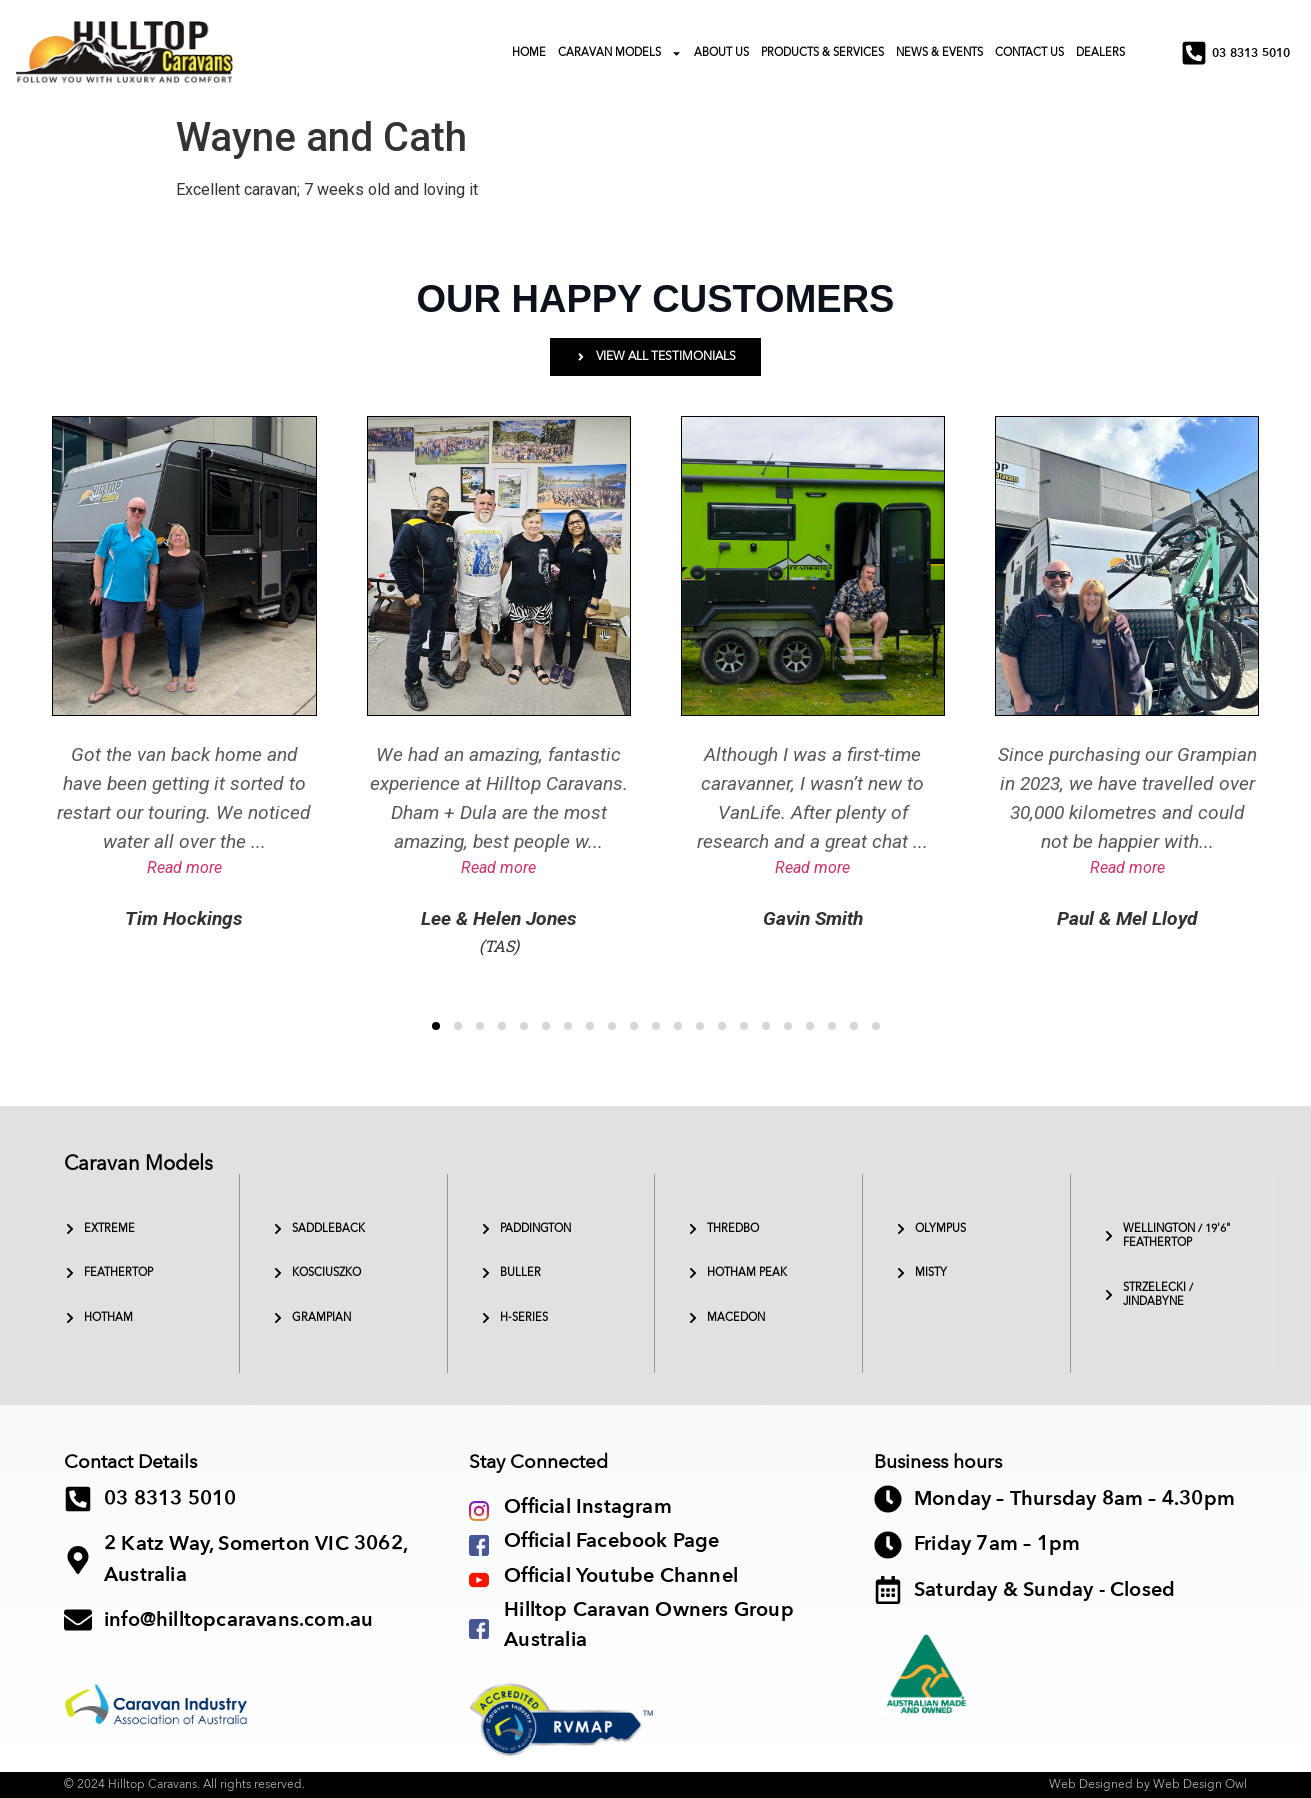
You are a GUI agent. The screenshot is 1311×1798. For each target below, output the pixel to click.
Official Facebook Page (611, 1540)
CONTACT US (1029, 52)
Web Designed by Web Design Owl (1148, 1784)
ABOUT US (721, 52)
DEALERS (1100, 52)
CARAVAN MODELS (620, 53)
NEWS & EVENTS (939, 52)
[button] (436, 1026)
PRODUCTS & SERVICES (822, 52)
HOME (529, 52)
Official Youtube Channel (621, 1575)
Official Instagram (588, 1506)
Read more (184, 867)
